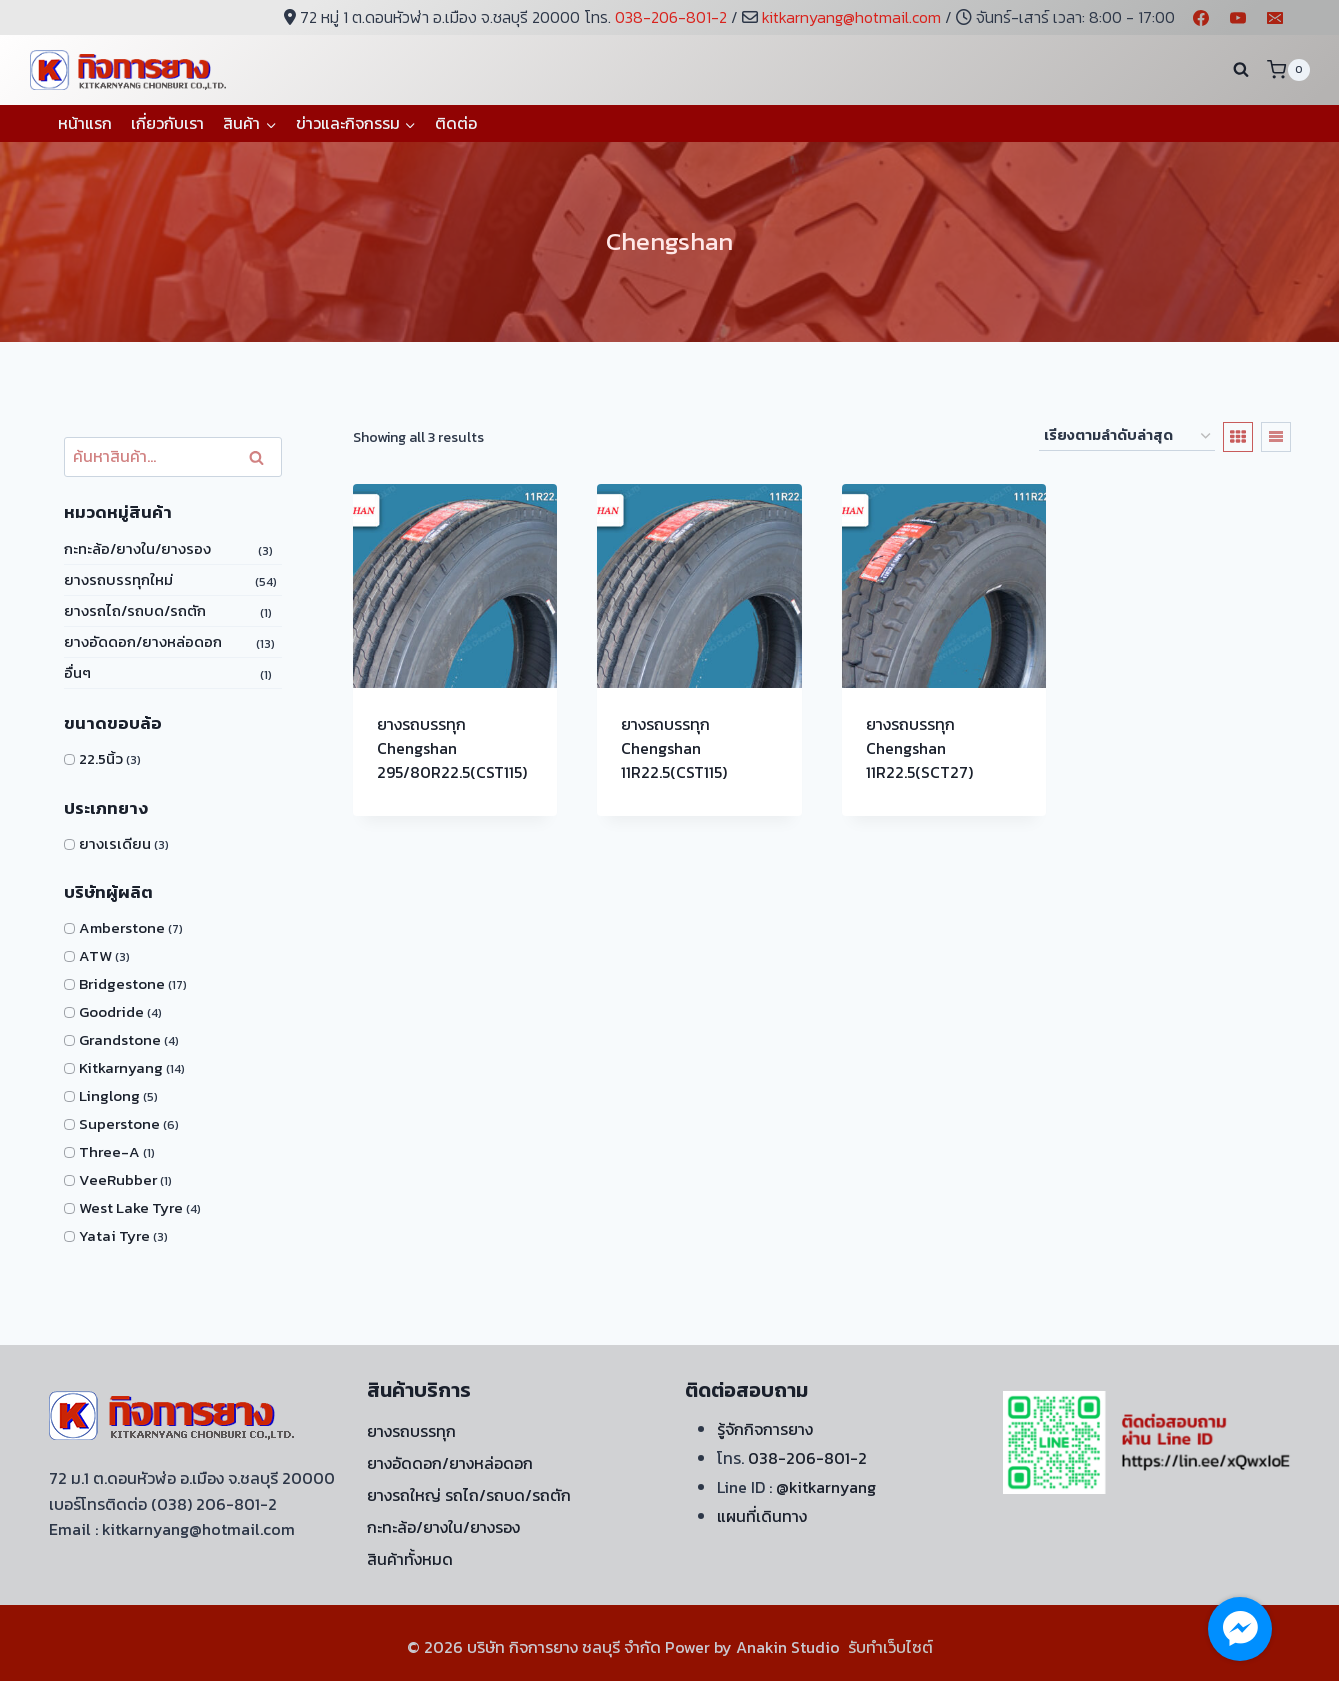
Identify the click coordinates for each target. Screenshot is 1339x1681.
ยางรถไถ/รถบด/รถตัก (135, 610)
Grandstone (120, 1039)
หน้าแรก (85, 123)
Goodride (111, 1011)
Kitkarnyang (121, 1067)
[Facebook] (1201, 18)
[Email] (1275, 18)
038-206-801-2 (671, 17)
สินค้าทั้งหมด (410, 1559)
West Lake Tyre (131, 1207)
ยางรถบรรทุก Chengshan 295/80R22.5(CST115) (452, 748)
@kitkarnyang (826, 1487)
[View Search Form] (1241, 70)
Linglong (109, 1095)
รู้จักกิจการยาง (765, 1429)
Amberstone (122, 927)
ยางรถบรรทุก (411, 1431)
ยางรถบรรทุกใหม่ (118, 579)
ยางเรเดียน (115, 843)
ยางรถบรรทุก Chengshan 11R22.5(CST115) (674, 748)
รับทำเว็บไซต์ (890, 1647)
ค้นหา (261, 457)
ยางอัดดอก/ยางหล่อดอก (143, 641)
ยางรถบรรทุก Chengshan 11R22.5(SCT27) (919, 748)
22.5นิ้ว (101, 758)
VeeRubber (118, 1179)
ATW (95, 955)
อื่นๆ (77, 672)
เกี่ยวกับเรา (167, 123)
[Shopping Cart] (1288, 69)
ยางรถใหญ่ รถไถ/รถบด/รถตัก (469, 1495)
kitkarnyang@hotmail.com (851, 17)
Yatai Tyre (114, 1235)
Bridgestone (122, 983)
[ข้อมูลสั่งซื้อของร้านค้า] (1127, 436)
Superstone (119, 1123)
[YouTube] (1238, 18)
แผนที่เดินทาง (762, 1516)
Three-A (109, 1151)
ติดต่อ (456, 123)
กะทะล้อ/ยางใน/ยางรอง (137, 548)
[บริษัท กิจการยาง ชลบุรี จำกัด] (130, 69)
